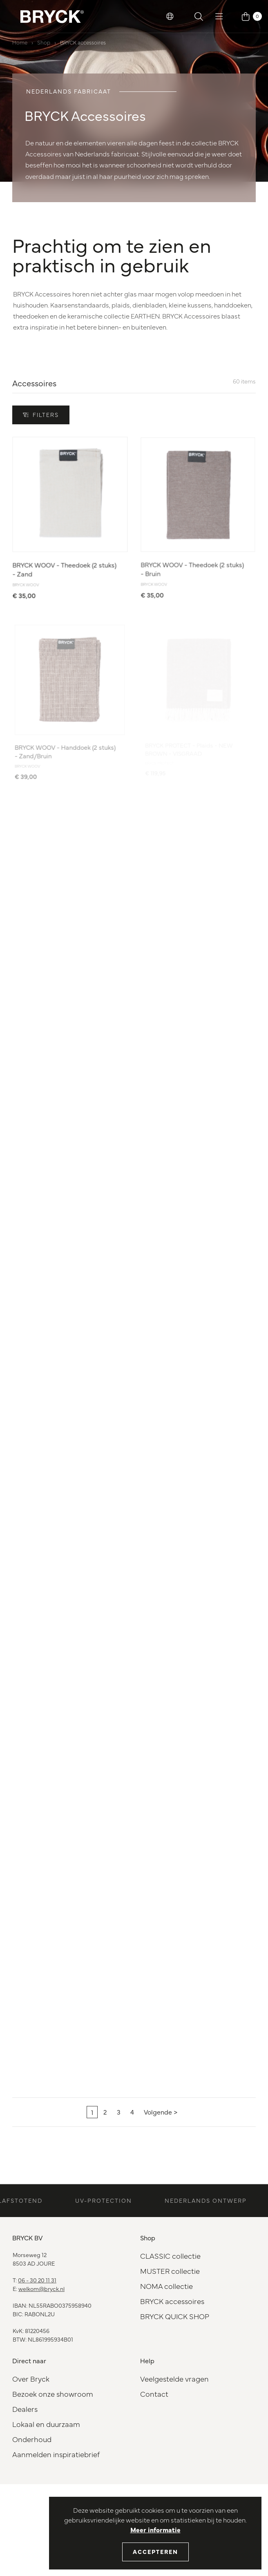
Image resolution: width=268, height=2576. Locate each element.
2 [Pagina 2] (105, 2111)
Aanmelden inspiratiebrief (56, 2454)
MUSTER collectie (170, 2271)
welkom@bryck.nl (41, 2288)
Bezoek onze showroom (52, 2394)
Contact (154, 2394)
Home (19, 42)
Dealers (25, 2409)
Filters (41, 414)
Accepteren (155, 2551)
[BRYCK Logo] (52, 16)
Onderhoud (31, 2439)
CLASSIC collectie (170, 2256)
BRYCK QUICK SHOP (174, 2316)
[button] (170, 16)
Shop (43, 42)
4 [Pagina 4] (132, 2111)
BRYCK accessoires (83, 42)
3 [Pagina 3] (119, 2111)
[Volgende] (160, 2111)
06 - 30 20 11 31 (37, 2280)
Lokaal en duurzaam (46, 2424)
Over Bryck (30, 2378)
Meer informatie (155, 2529)
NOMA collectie (166, 2286)
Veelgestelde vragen (174, 2378)
